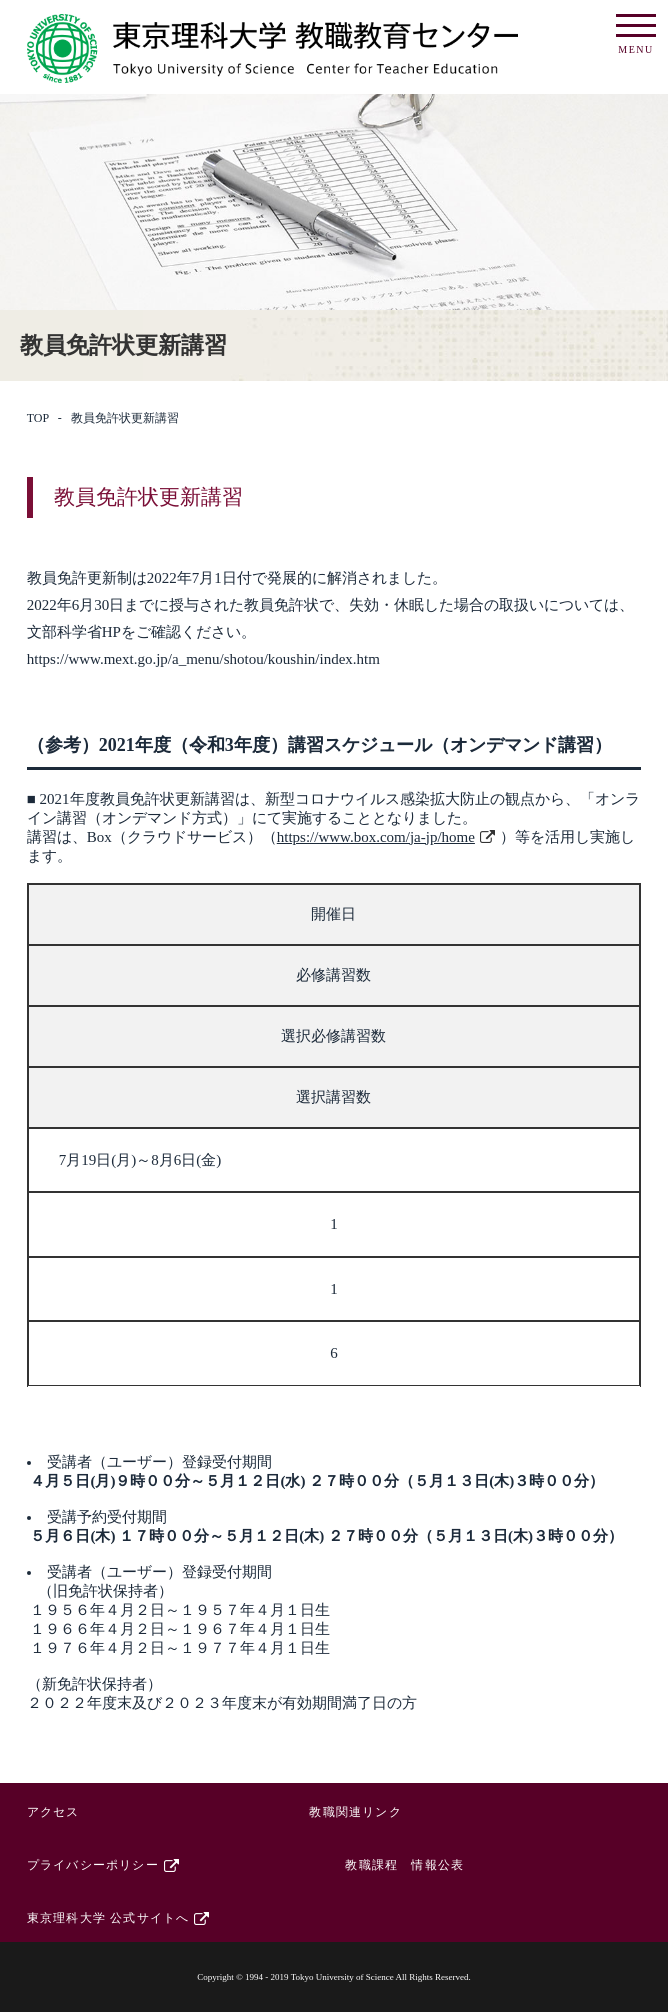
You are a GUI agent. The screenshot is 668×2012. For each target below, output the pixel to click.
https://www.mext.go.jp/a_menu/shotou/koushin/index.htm (203, 659)
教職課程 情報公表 (404, 1865)
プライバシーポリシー (93, 1865)
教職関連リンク (355, 1812)
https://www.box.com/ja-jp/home (376, 837)
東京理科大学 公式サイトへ (108, 1918)
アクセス (53, 1812)
